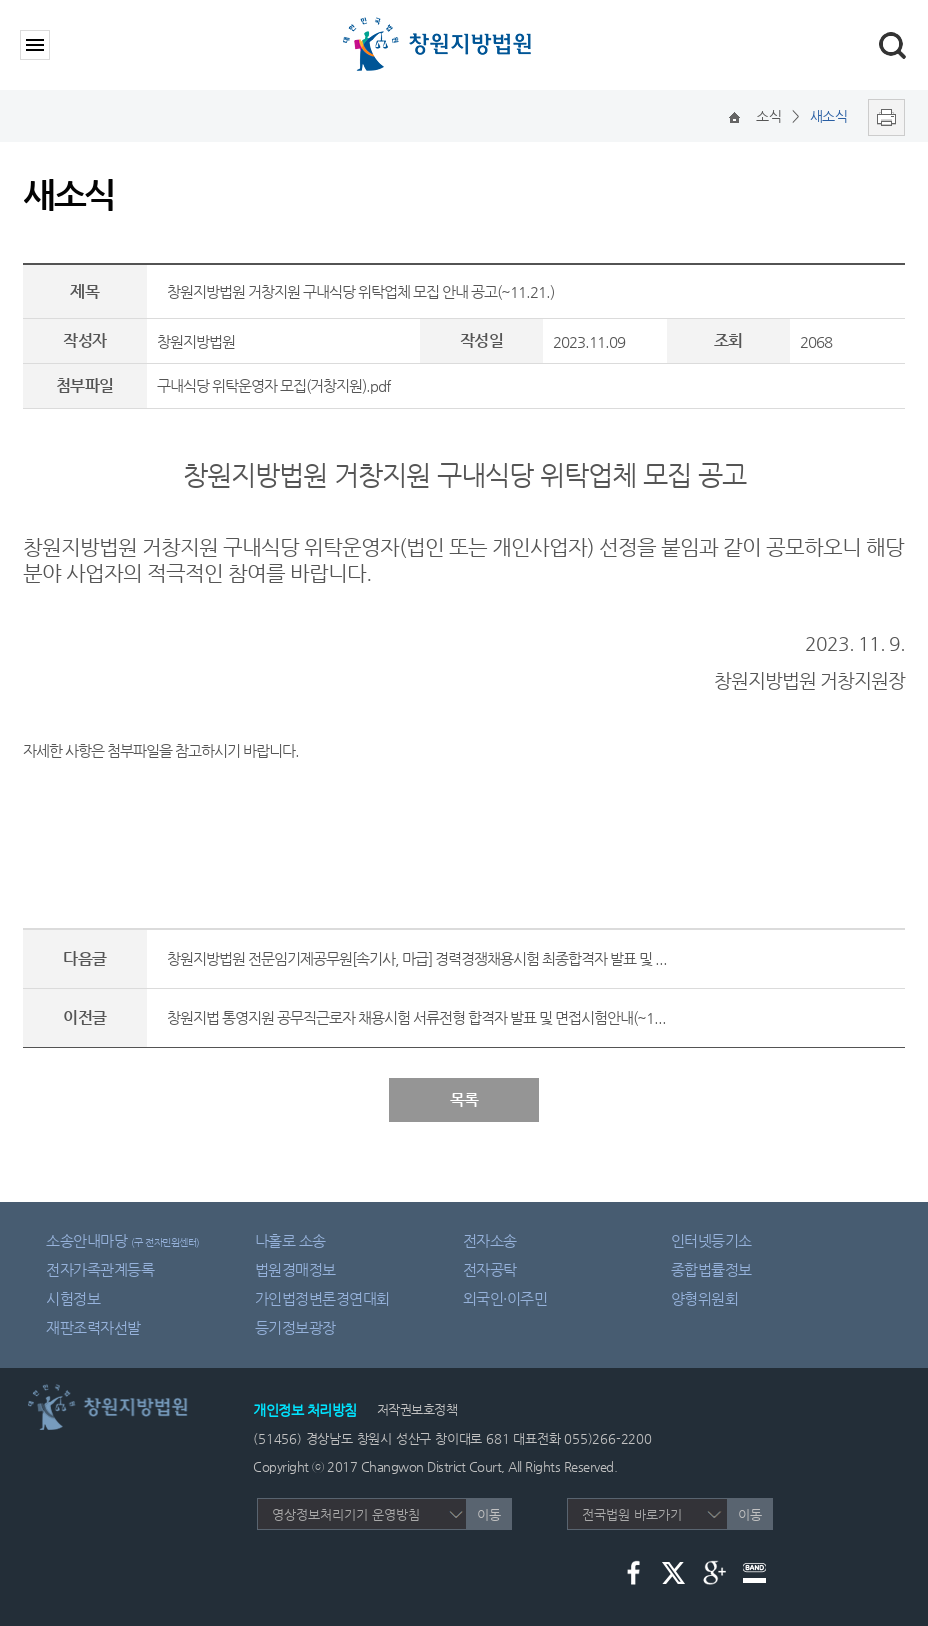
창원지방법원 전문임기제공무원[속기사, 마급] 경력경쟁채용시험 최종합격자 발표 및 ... (417, 958)
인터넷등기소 (711, 1240)
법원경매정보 (295, 1269)
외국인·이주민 (505, 1298)
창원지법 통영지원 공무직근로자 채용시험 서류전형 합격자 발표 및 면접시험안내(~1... (416, 1017)
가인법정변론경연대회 (322, 1298)
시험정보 (73, 1298)
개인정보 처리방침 (305, 1410)
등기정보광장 (295, 1327)
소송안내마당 (123, 1240)
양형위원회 (705, 1298)
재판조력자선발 (93, 1327)
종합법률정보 (711, 1269)
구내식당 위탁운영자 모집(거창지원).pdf (273, 385)
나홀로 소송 (290, 1240)
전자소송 (490, 1240)
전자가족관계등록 (100, 1269)
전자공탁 (490, 1269)
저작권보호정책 (417, 1409)
